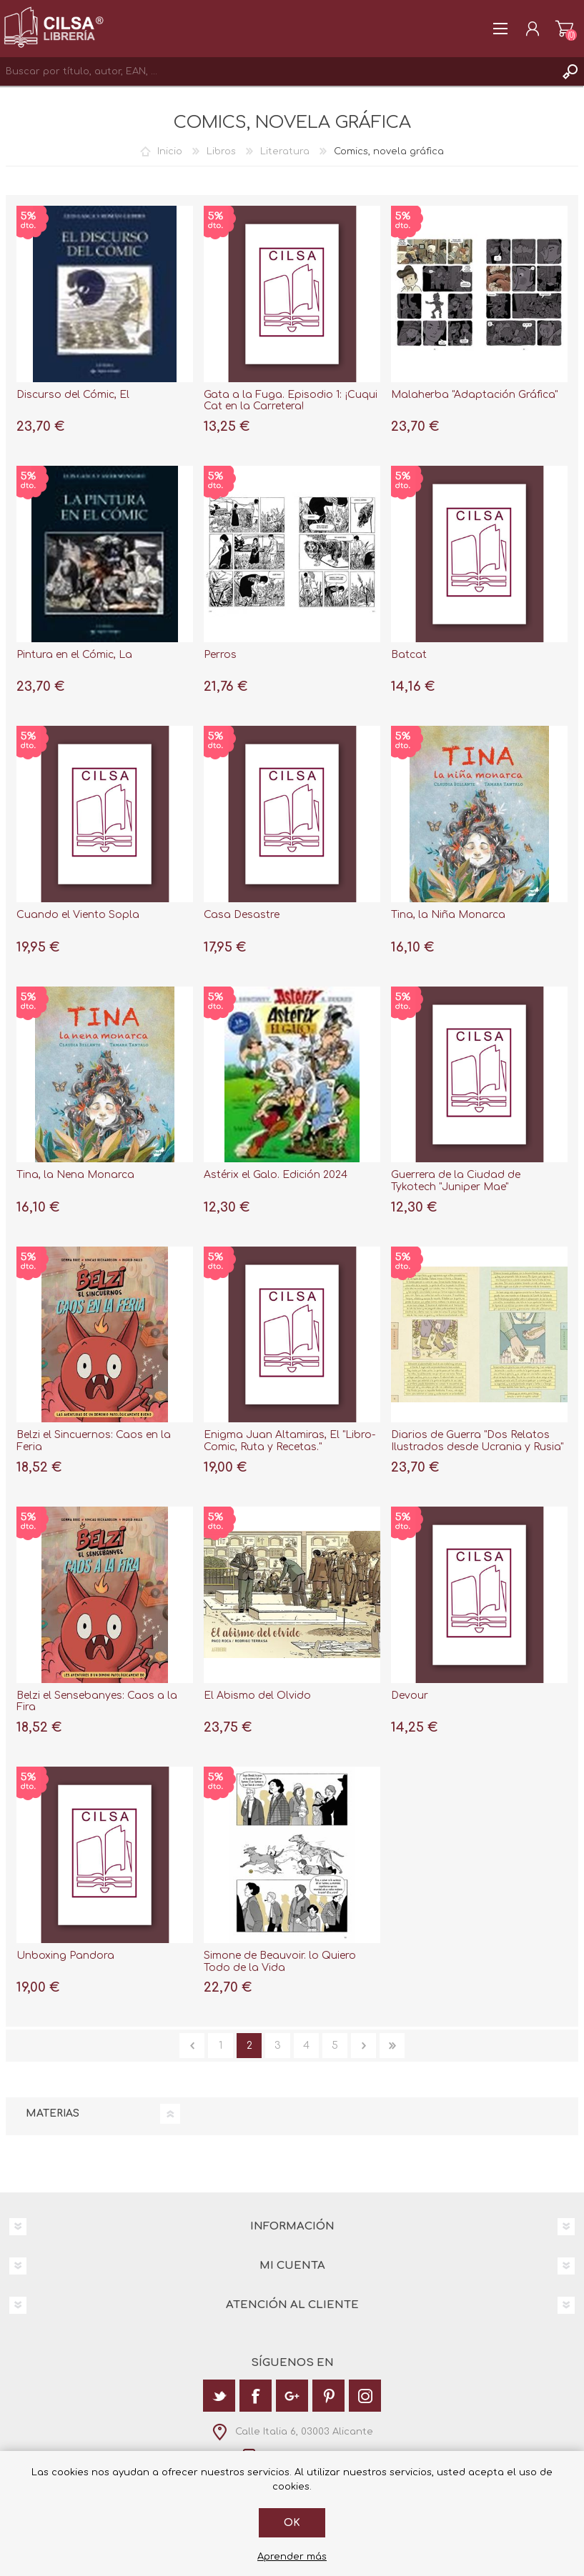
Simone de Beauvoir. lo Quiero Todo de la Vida (280, 1961)
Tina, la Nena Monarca (75, 1174)
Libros (221, 151)
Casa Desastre (241, 914)
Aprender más (292, 2557)
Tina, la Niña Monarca (448, 914)
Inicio (169, 151)
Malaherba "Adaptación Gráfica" (474, 394)
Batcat (409, 654)
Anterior (191, 2045)
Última (392, 2045)
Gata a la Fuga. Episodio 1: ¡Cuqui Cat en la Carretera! (290, 400)
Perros (220, 654)
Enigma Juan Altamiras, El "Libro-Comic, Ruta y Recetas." (289, 1440)
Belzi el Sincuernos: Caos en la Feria (93, 1440)
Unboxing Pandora (65, 1955)
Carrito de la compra (564, 28)
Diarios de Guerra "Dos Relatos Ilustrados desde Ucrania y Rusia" (477, 1440)
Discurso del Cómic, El (72, 394)
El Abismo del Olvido (257, 1695)
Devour (409, 1695)
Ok (292, 2522)
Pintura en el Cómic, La (74, 654)
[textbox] (277, 71)
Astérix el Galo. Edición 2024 (275, 1174)
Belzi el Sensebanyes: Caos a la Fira (96, 1701)
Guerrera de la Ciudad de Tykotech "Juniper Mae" (455, 1180)
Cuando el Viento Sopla (77, 914)
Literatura (285, 151)
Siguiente (363, 2045)
